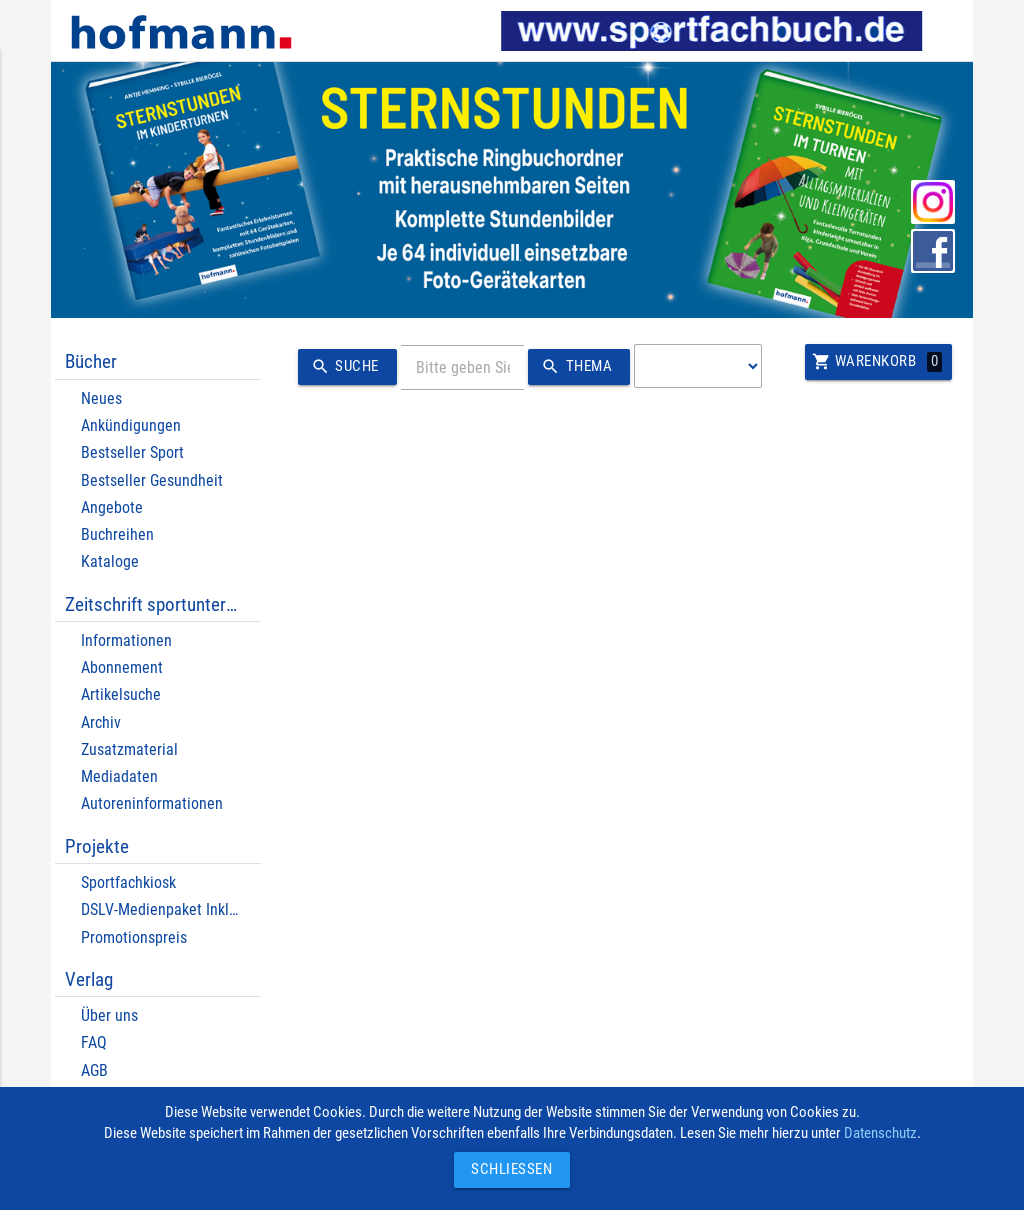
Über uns (109, 1015)
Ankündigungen (131, 425)
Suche (342, 367)
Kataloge (110, 561)
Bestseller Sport (132, 452)
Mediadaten (119, 776)
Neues (101, 398)
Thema (573, 367)
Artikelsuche (121, 694)
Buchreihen (117, 534)
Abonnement (122, 667)
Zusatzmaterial (129, 749)
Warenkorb (877, 362)
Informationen (126, 640)
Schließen (507, 1169)
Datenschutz (880, 1133)
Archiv (101, 722)
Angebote (112, 507)
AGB (94, 1070)
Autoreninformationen (152, 803)
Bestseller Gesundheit (152, 480)
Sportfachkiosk (128, 882)
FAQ (94, 1042)
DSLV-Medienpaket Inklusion (172, 909)
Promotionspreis (134, 937)
